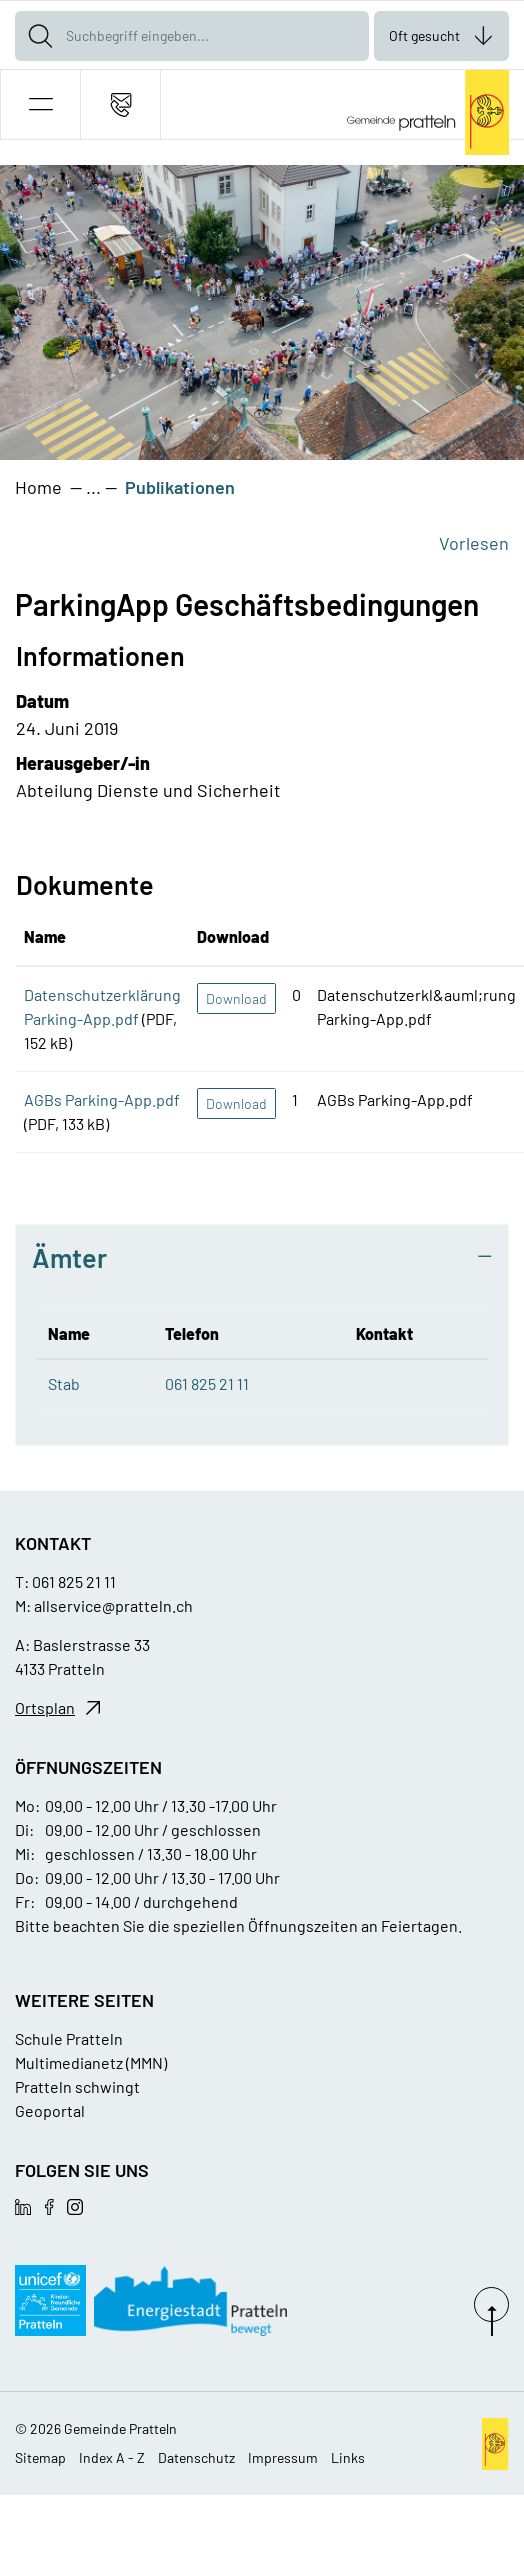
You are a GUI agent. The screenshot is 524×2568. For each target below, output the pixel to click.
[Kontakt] (120, 104)
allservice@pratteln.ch (113, 1605)
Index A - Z (112, 2457)
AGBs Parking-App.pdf (102, 1099)
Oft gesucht (424, 35)
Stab (64, 1383)
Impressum (283, 2457)
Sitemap (40, 2457)
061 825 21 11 (207, 1383)
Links (348, 2457)
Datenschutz (196, 2457)
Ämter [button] (69, 1257)
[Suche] (40, 36)
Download (236, 998)
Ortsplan (45, 1707)
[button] (40, 104)
